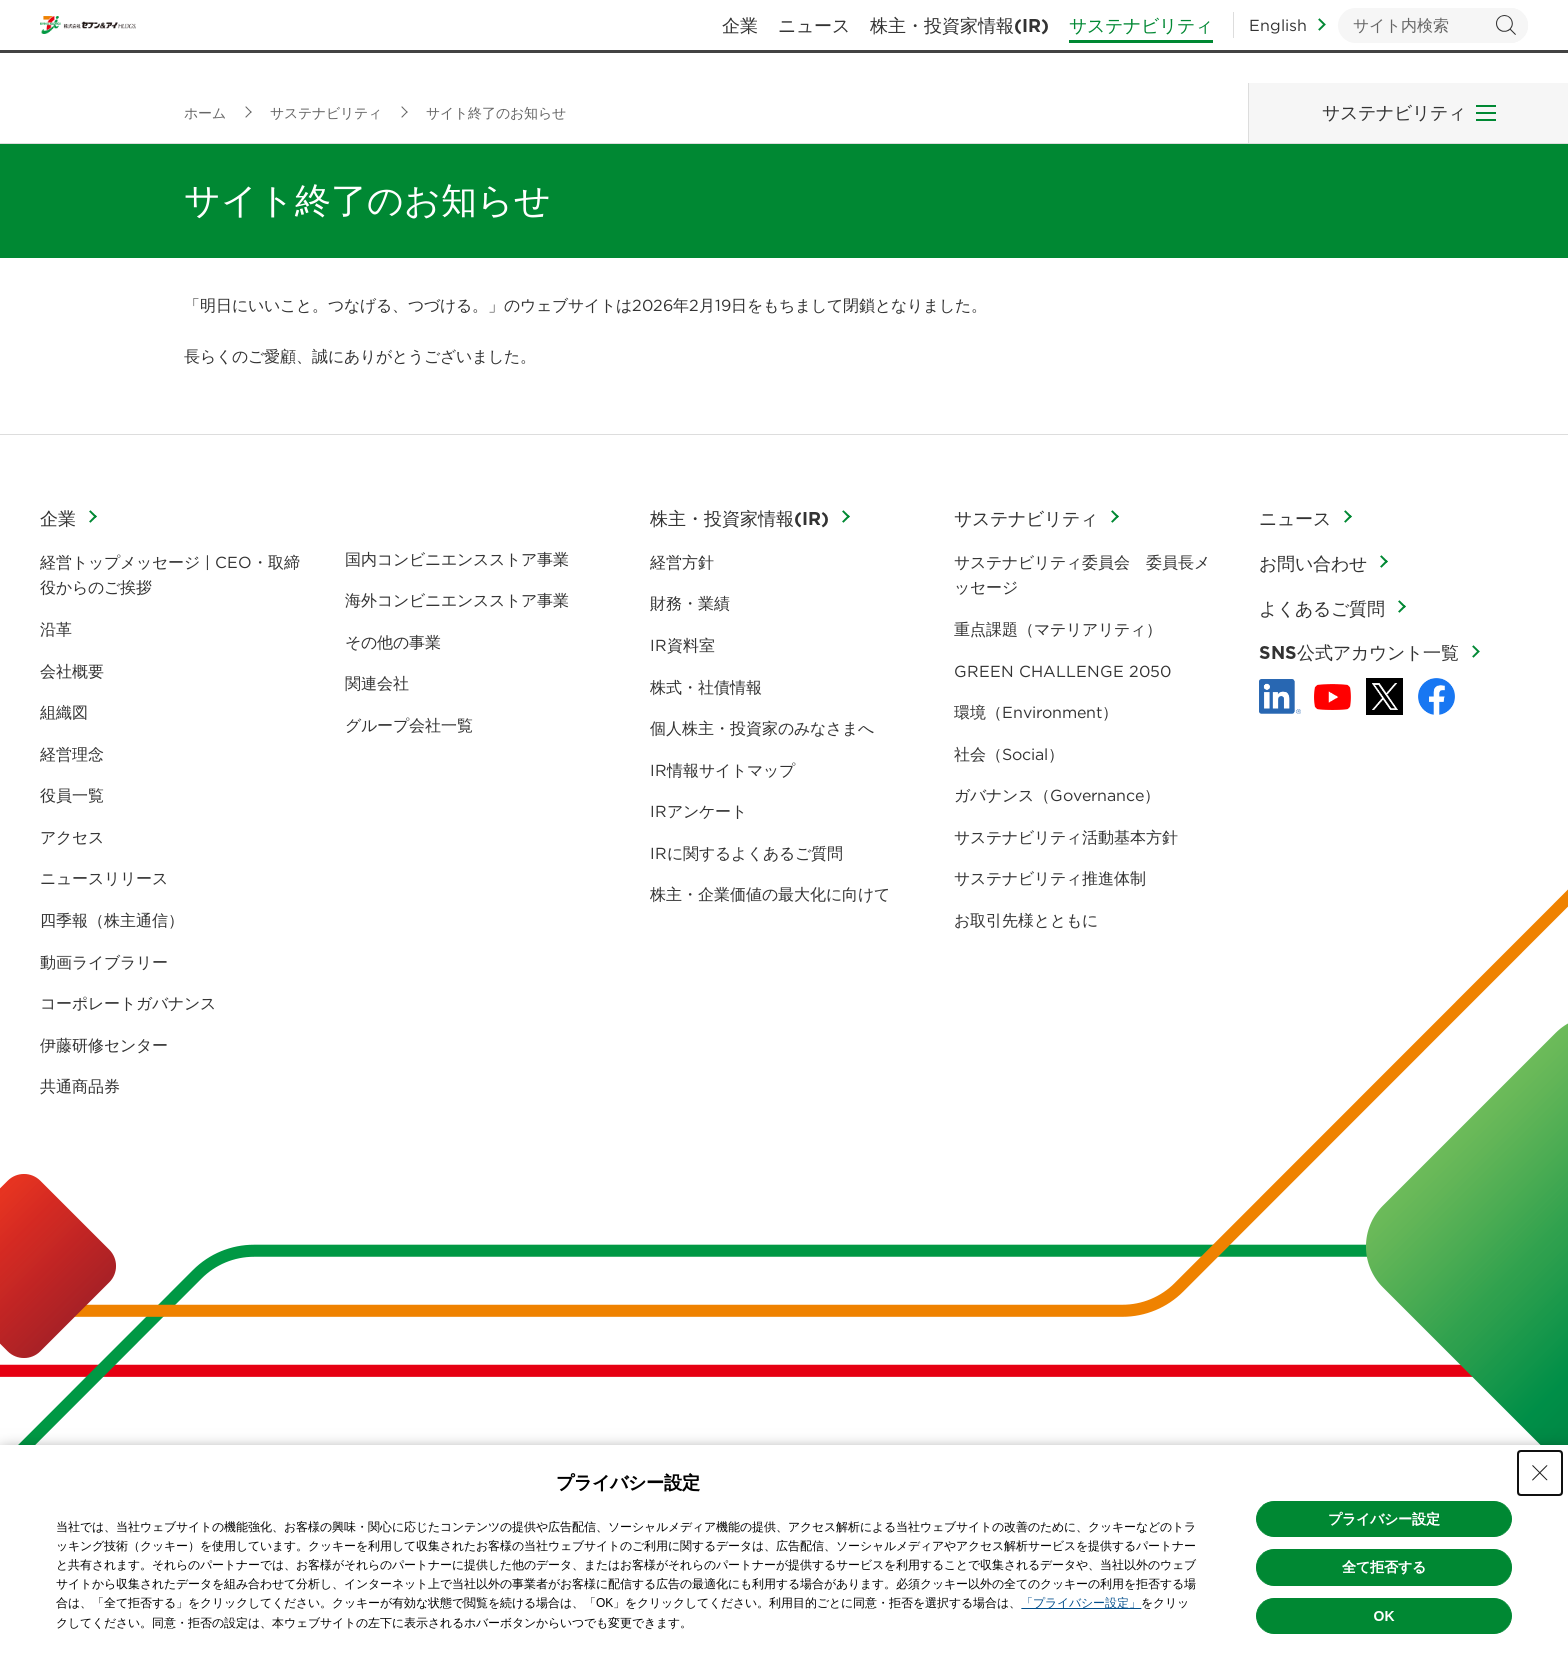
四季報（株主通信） (112, 920)
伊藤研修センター (104, 1045)
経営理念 (72, 754)
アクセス (72, 837)
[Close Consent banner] (1540, 1473)
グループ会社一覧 (409, 725)
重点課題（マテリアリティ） (1058, 629)
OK (1384, 1616)
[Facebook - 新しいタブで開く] (1436, 696)
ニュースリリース (104, 878)
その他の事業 (393, 642)
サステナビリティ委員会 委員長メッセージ (1082, 575)
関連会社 (377, 683)
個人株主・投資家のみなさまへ (762, 728)
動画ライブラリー (104, 962)
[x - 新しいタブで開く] (1384, 696)
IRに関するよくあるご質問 (746, 853)
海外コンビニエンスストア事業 (457, 600)
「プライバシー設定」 (1081, 1603)
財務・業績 (690, 603)
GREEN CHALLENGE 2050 (1062, 671)
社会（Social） (1009, 754)
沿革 (56, 629)
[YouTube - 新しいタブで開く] (1332, 697)
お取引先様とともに (1026, 920)
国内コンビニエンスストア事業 (457, 559)
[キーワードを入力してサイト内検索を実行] (1433, 40)
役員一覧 (72, 795)
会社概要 (72, 671)
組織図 (64, 712)
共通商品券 (80, 1086)
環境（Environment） (1036, 712)
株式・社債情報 (706, 687)
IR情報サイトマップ (722, 770)
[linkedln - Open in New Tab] (1280, 697)
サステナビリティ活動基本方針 (1066, 837)
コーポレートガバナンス (128, 1003)
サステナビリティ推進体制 (1050, 878)
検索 (1505, 40)
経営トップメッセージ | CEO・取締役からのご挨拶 (170, 575)
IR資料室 (682, 645)
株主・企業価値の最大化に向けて (770, 894)
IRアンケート (698, 811)
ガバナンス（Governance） (1057, 795)
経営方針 (682, 562)
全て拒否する (1384, 1567)
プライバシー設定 (1384, 1519)
